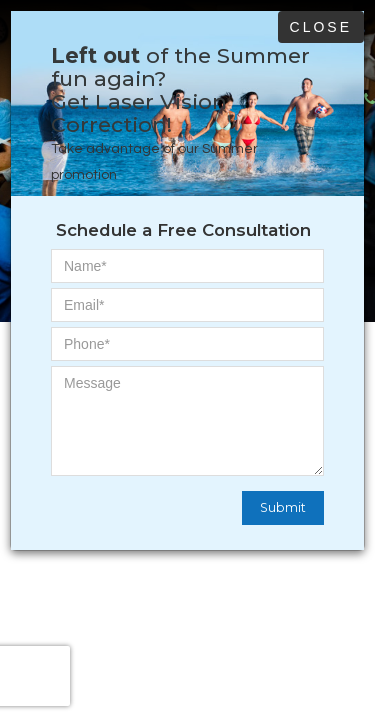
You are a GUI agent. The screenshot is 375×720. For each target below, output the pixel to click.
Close (321, 27)
